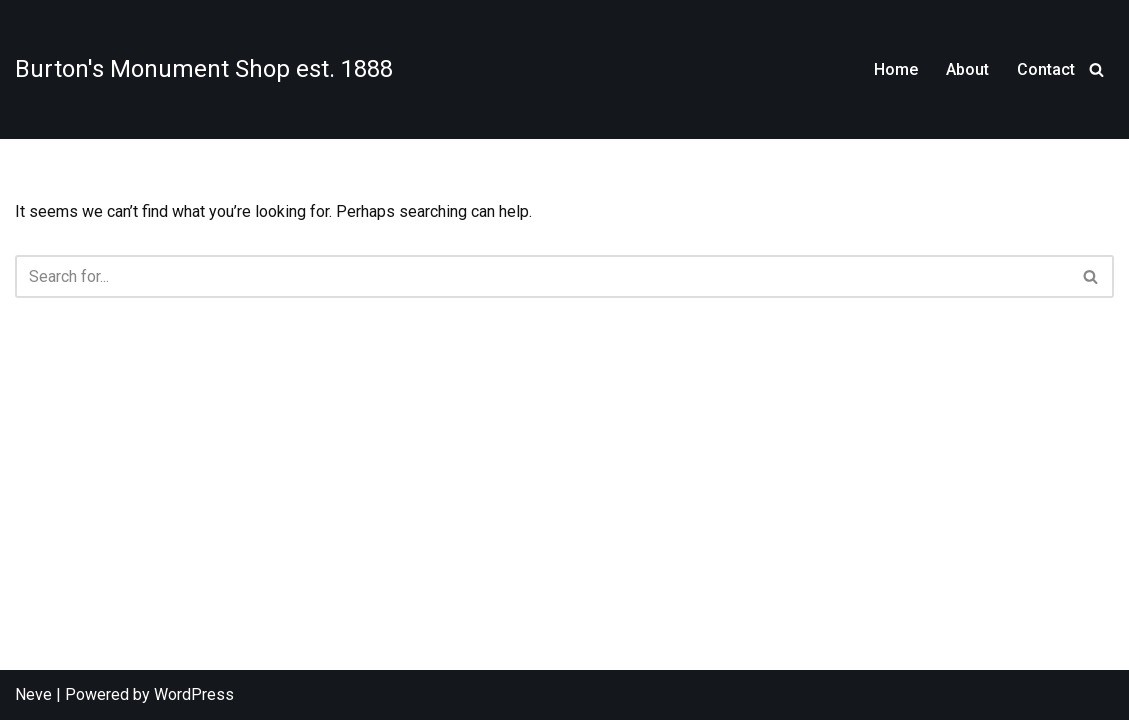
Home (896, 69)
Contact (1046, 69)
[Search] (1096, 69)
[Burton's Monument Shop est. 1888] (204, 69)
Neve (33, 694)
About (967, 69)
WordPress (194, 694)
